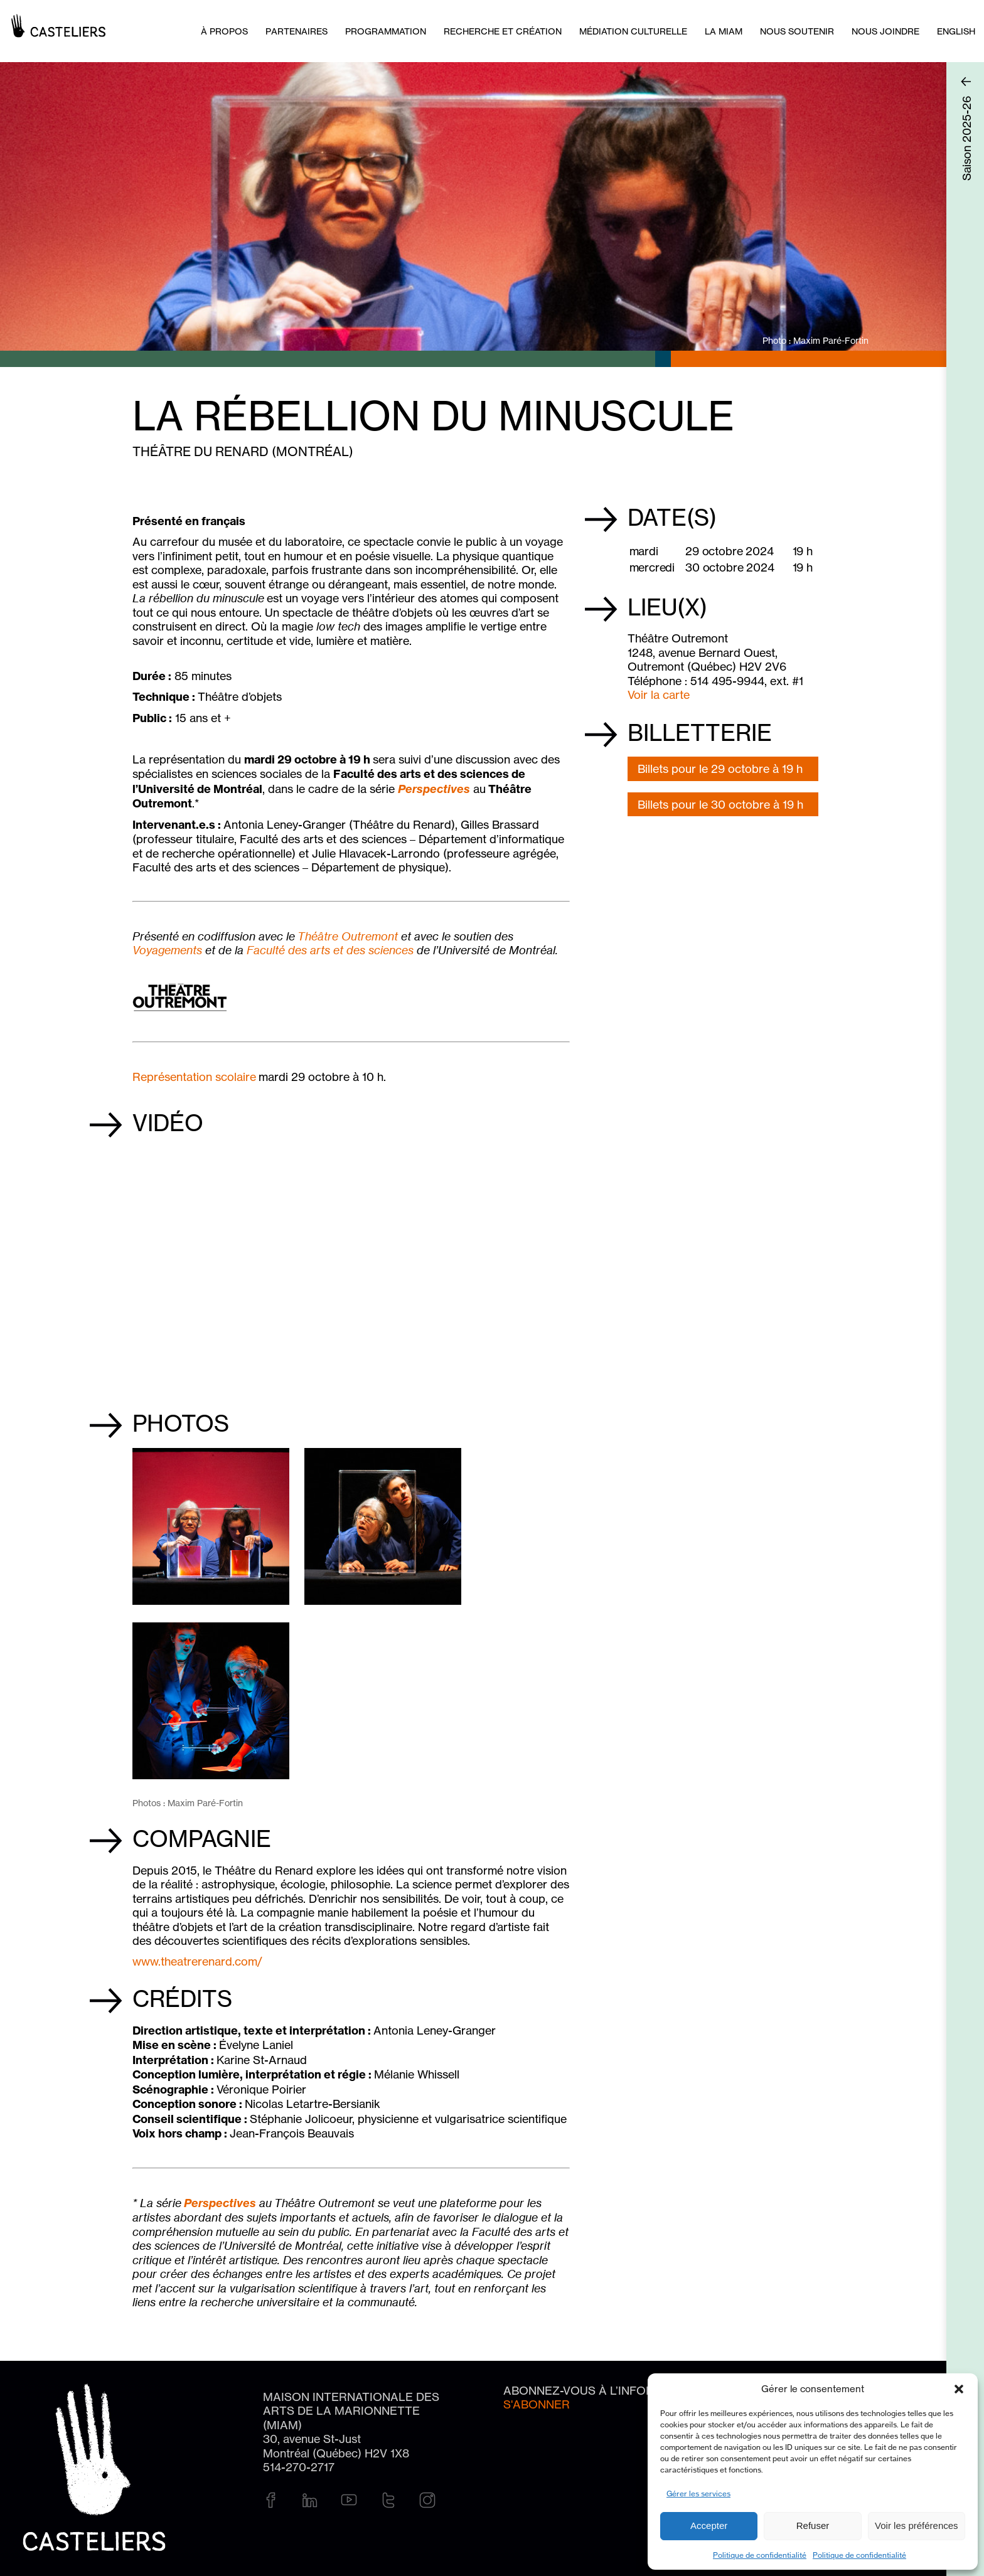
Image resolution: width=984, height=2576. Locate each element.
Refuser (813, 2525)
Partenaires (296, 31)
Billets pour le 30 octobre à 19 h (720, 804)
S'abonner (536, 2404)
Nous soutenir (797, 31)
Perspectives (434, 789)
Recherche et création (503, 31)
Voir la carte (659, 694)
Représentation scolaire (194, 1076)
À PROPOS (224, 31)
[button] (959, 2389)
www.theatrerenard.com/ (197, 1961)
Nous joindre (885, 31)
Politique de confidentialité (759, 2555)
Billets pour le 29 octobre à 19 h (720, 768)
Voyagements (167, 950)
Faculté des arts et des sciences (330, 950)
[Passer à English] (956, 31)
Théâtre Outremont (347, 936)
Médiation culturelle (633, 31)
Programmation (385, 31)
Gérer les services (698, 2493)
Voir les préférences (916, 2525)
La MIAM (723, 31)
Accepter (708, 2525)
